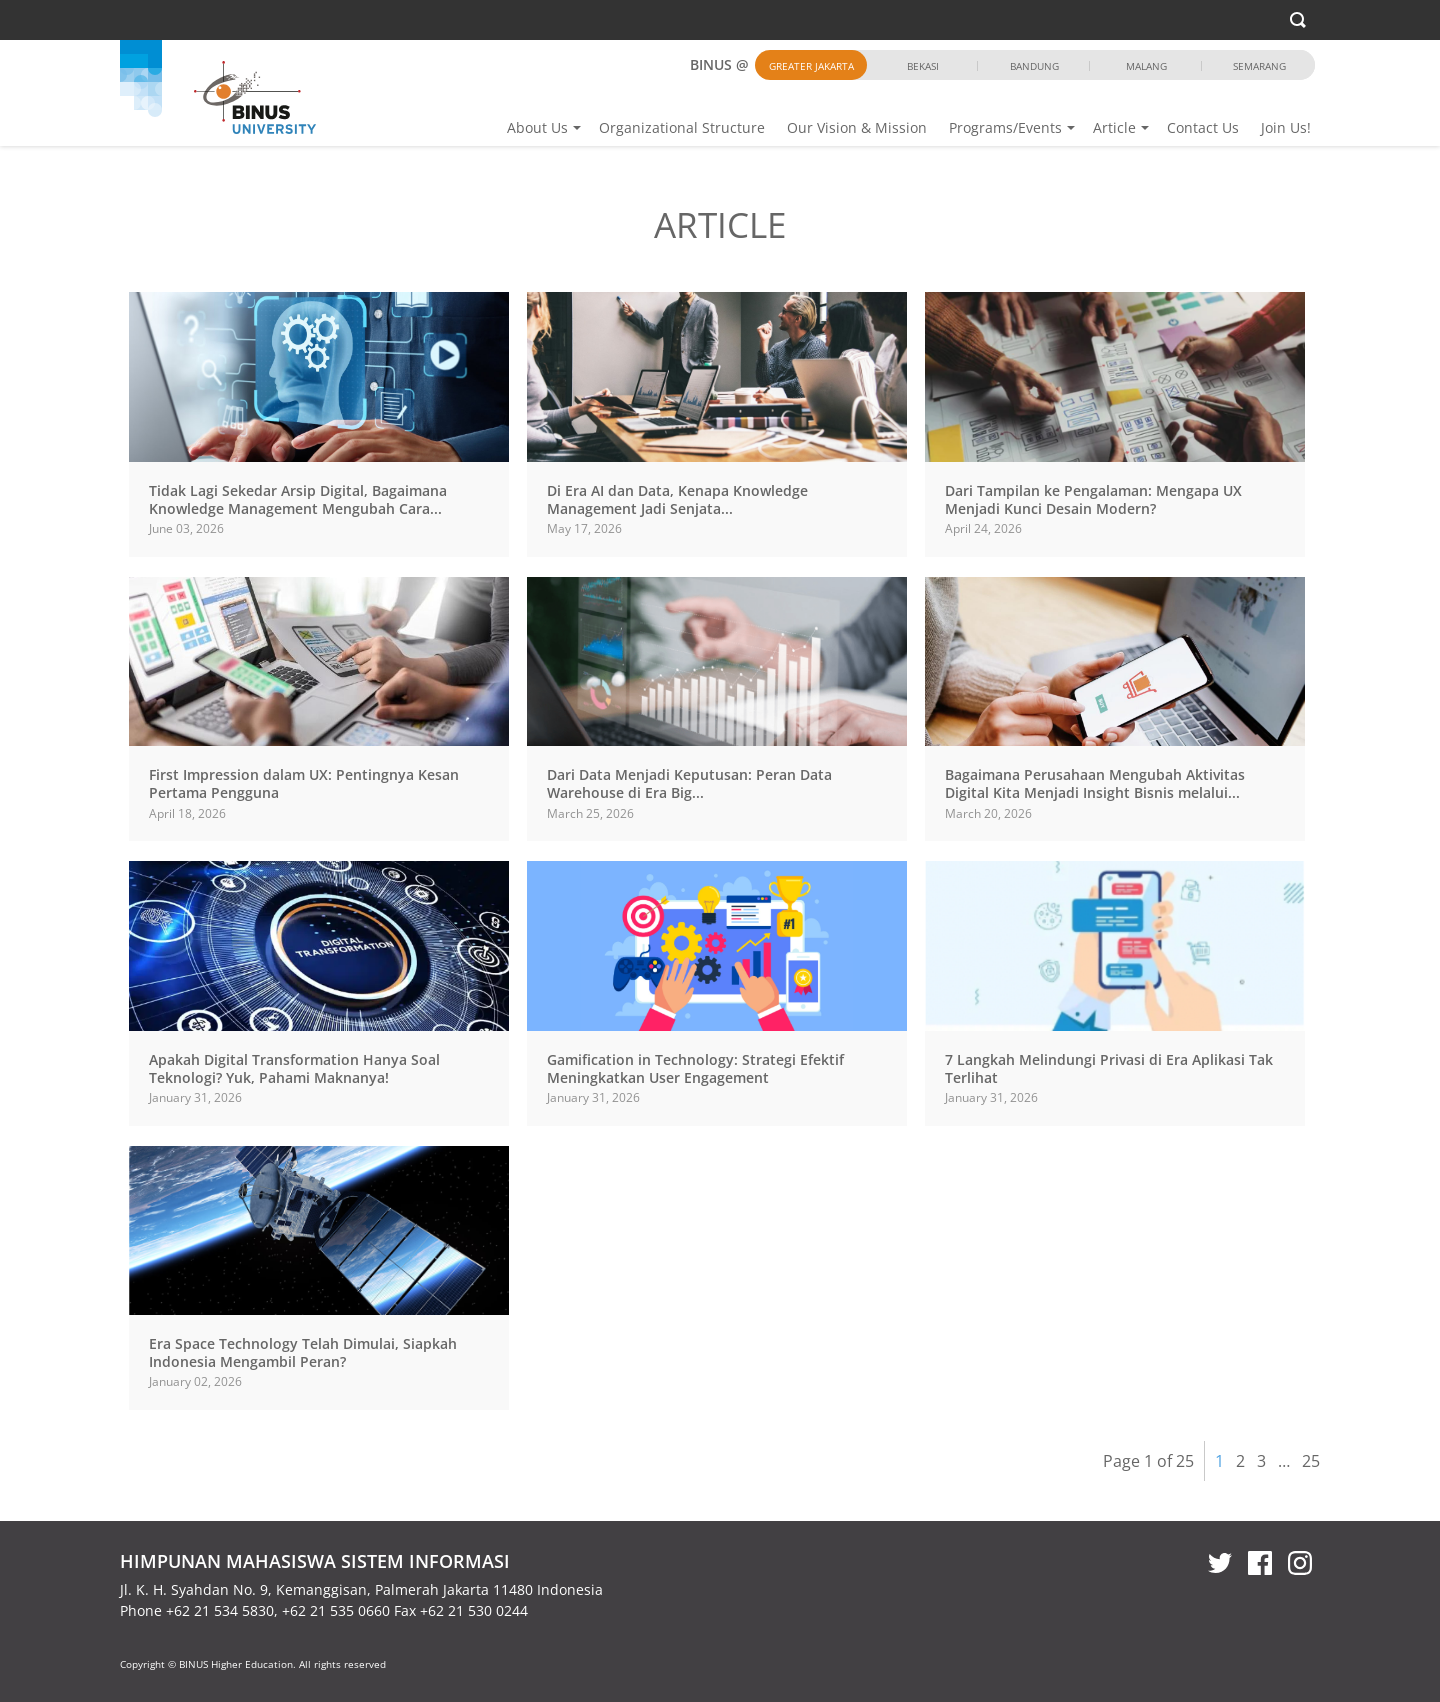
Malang (1146, 66)
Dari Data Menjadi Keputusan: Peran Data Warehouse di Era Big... (689, 783)
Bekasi (923, 66)
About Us (537, 127)
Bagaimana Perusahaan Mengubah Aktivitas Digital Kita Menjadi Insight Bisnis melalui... (1095, 783)
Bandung (1034, 66)
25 (1311, 1461)
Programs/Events (1005, 127)
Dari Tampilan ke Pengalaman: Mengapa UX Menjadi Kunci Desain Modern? (1093, 499)
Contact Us (1203, 127)
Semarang (1259, 66)
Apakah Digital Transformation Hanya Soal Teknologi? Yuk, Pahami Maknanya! (294, 1068)
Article (1114, 127)
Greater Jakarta (811, 66)
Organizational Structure (682, 127)
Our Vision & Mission (857, 127)
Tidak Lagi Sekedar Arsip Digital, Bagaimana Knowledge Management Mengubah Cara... (298, 499)
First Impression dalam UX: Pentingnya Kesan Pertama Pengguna (304, 783)
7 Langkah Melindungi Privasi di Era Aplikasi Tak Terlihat (1109, 1068)
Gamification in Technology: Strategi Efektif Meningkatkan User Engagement (695, 1068)
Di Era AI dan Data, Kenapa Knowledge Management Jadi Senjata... (677, 499)
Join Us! (1286, 127)
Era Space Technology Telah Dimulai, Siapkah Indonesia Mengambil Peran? (303, 1352)
